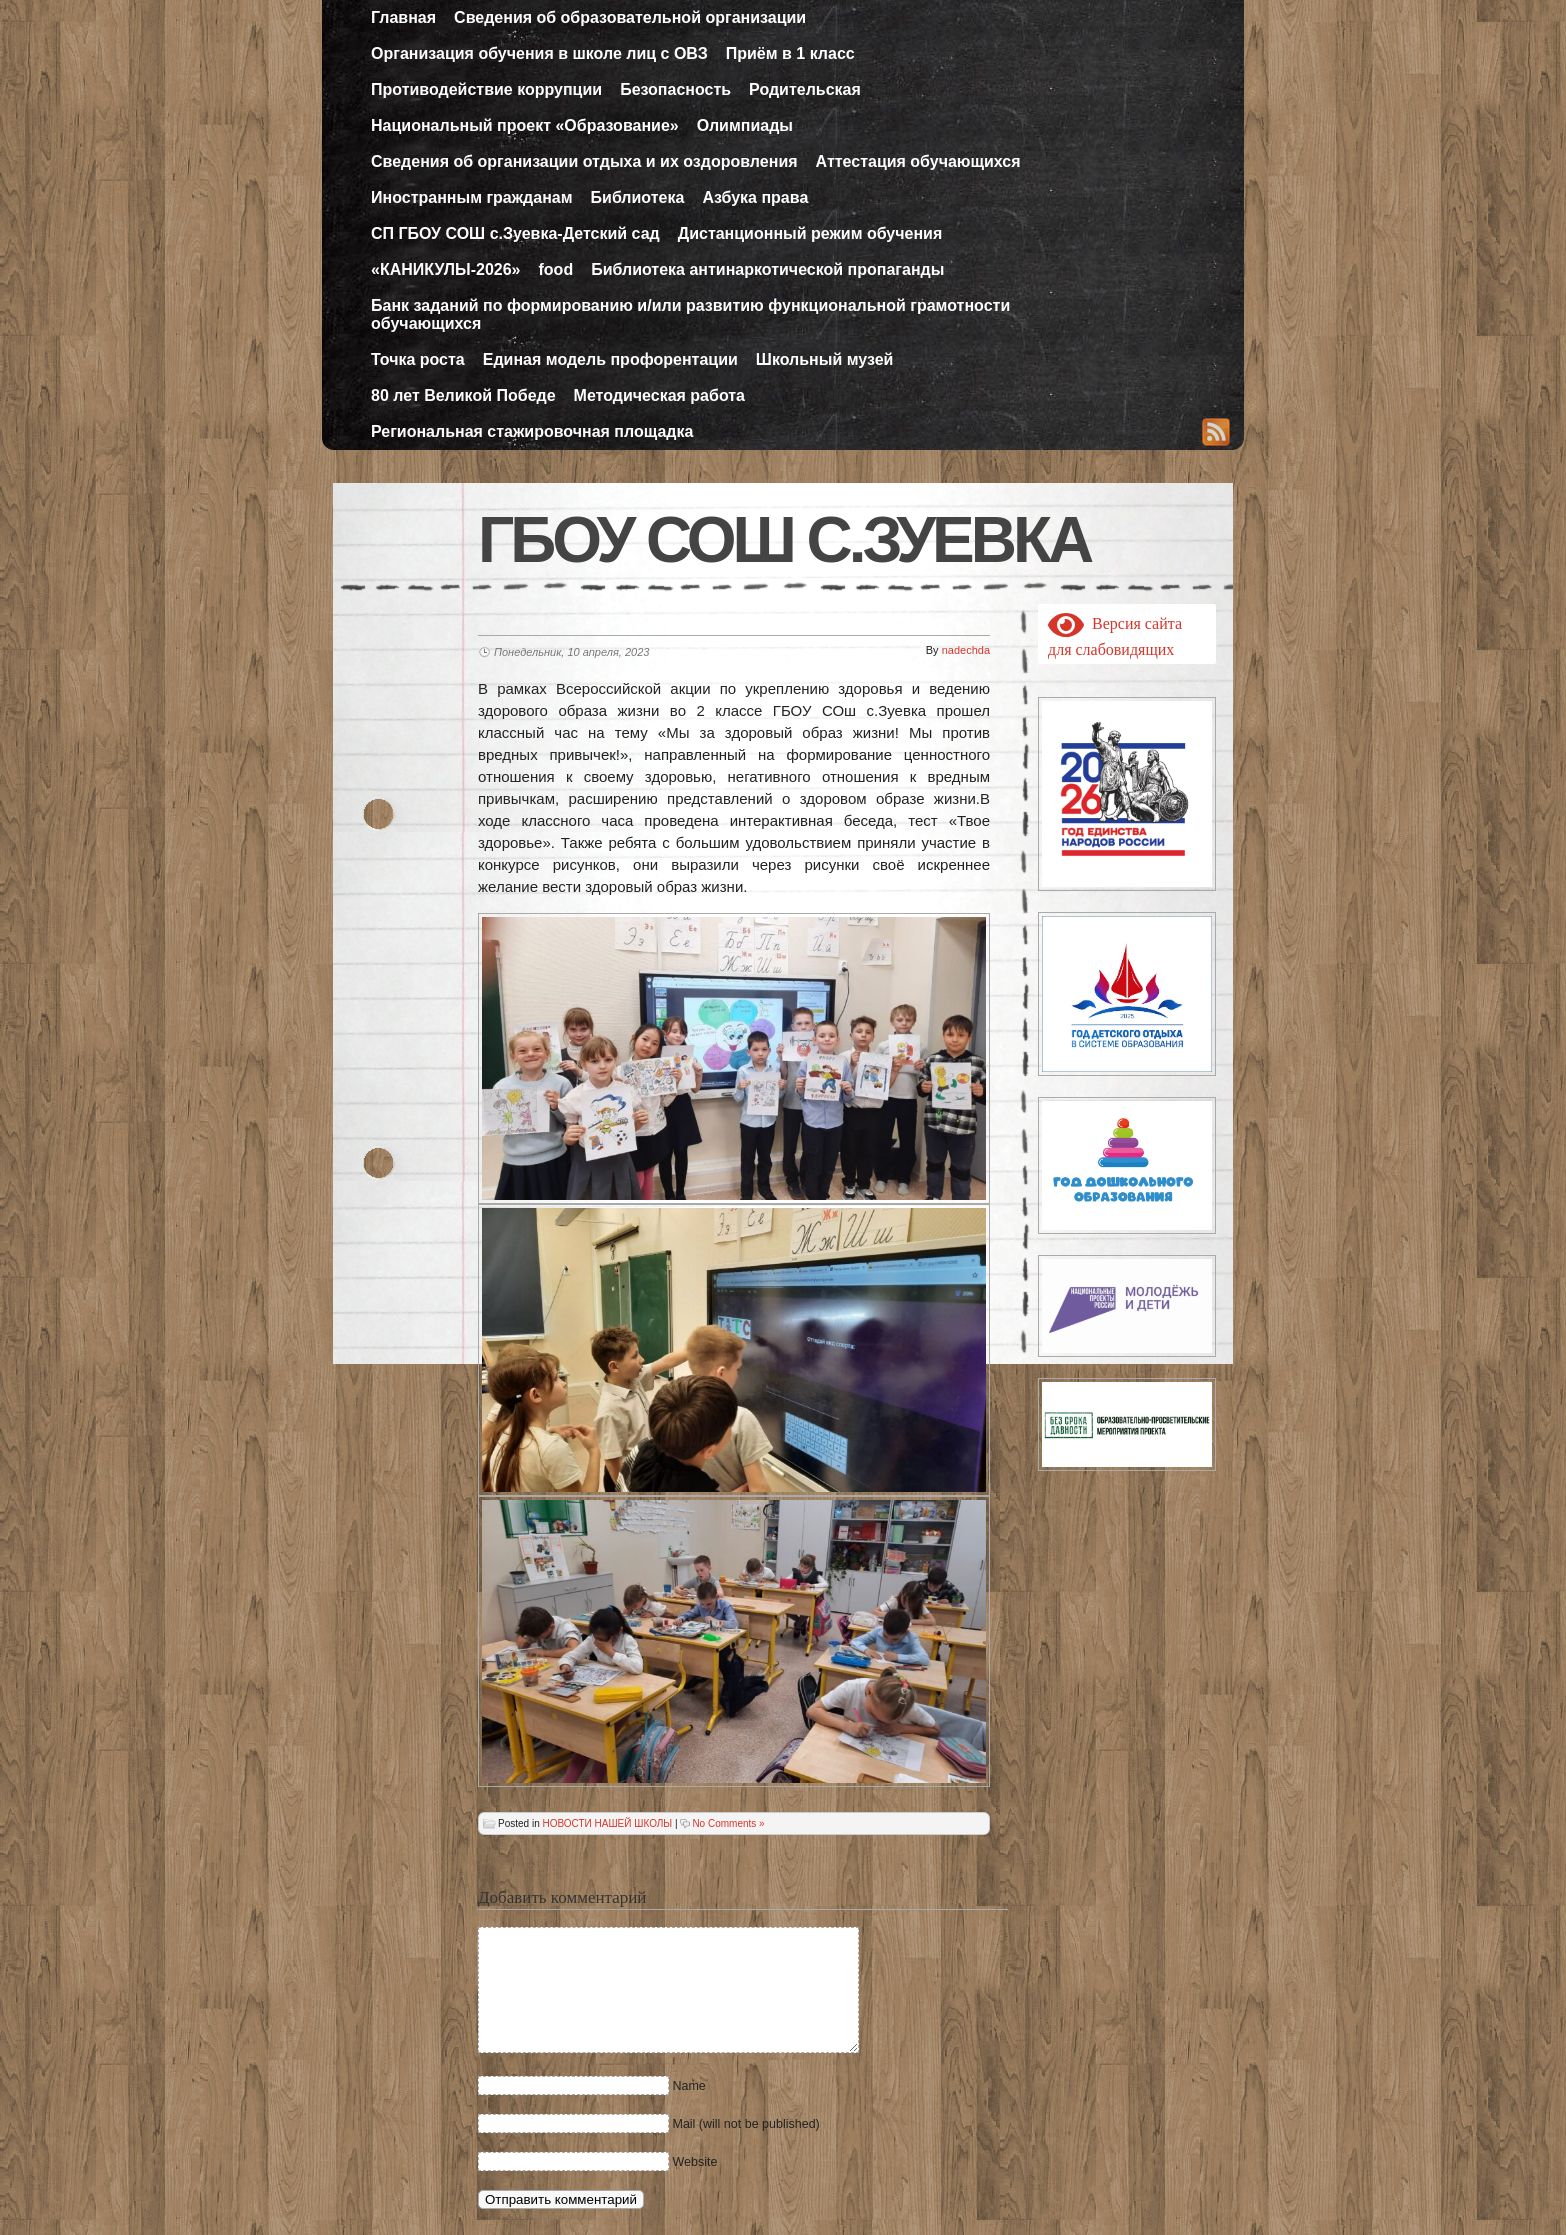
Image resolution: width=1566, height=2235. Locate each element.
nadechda (966, 650)
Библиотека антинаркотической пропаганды (767, 269)
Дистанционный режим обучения (810, 233)
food (556, 269)
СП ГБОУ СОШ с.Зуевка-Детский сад (515, 233)
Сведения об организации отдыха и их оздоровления (584, 161)
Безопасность (675, 89)
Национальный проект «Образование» (525, 125)
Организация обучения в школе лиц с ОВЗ (539, 53)
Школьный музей (825, 359)
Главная (403, 17)
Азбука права (755, 197)
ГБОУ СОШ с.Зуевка (784, 540)
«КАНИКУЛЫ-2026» (446, 269)
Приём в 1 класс (790, 53)
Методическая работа (659, 395)
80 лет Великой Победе (463, 395)
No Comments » (728, 1823)
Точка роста (418, 359)
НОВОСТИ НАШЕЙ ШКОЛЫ (607, 1823)
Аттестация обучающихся (918, 161)
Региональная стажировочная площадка (532, 431)
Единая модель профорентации (610, 359)
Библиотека (638, 197)
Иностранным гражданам (472, 197)
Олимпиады (745, 125)
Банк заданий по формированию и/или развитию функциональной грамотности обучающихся (690, 314)
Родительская (805, 89)
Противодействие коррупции (486, 89)
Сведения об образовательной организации (630, 17)
